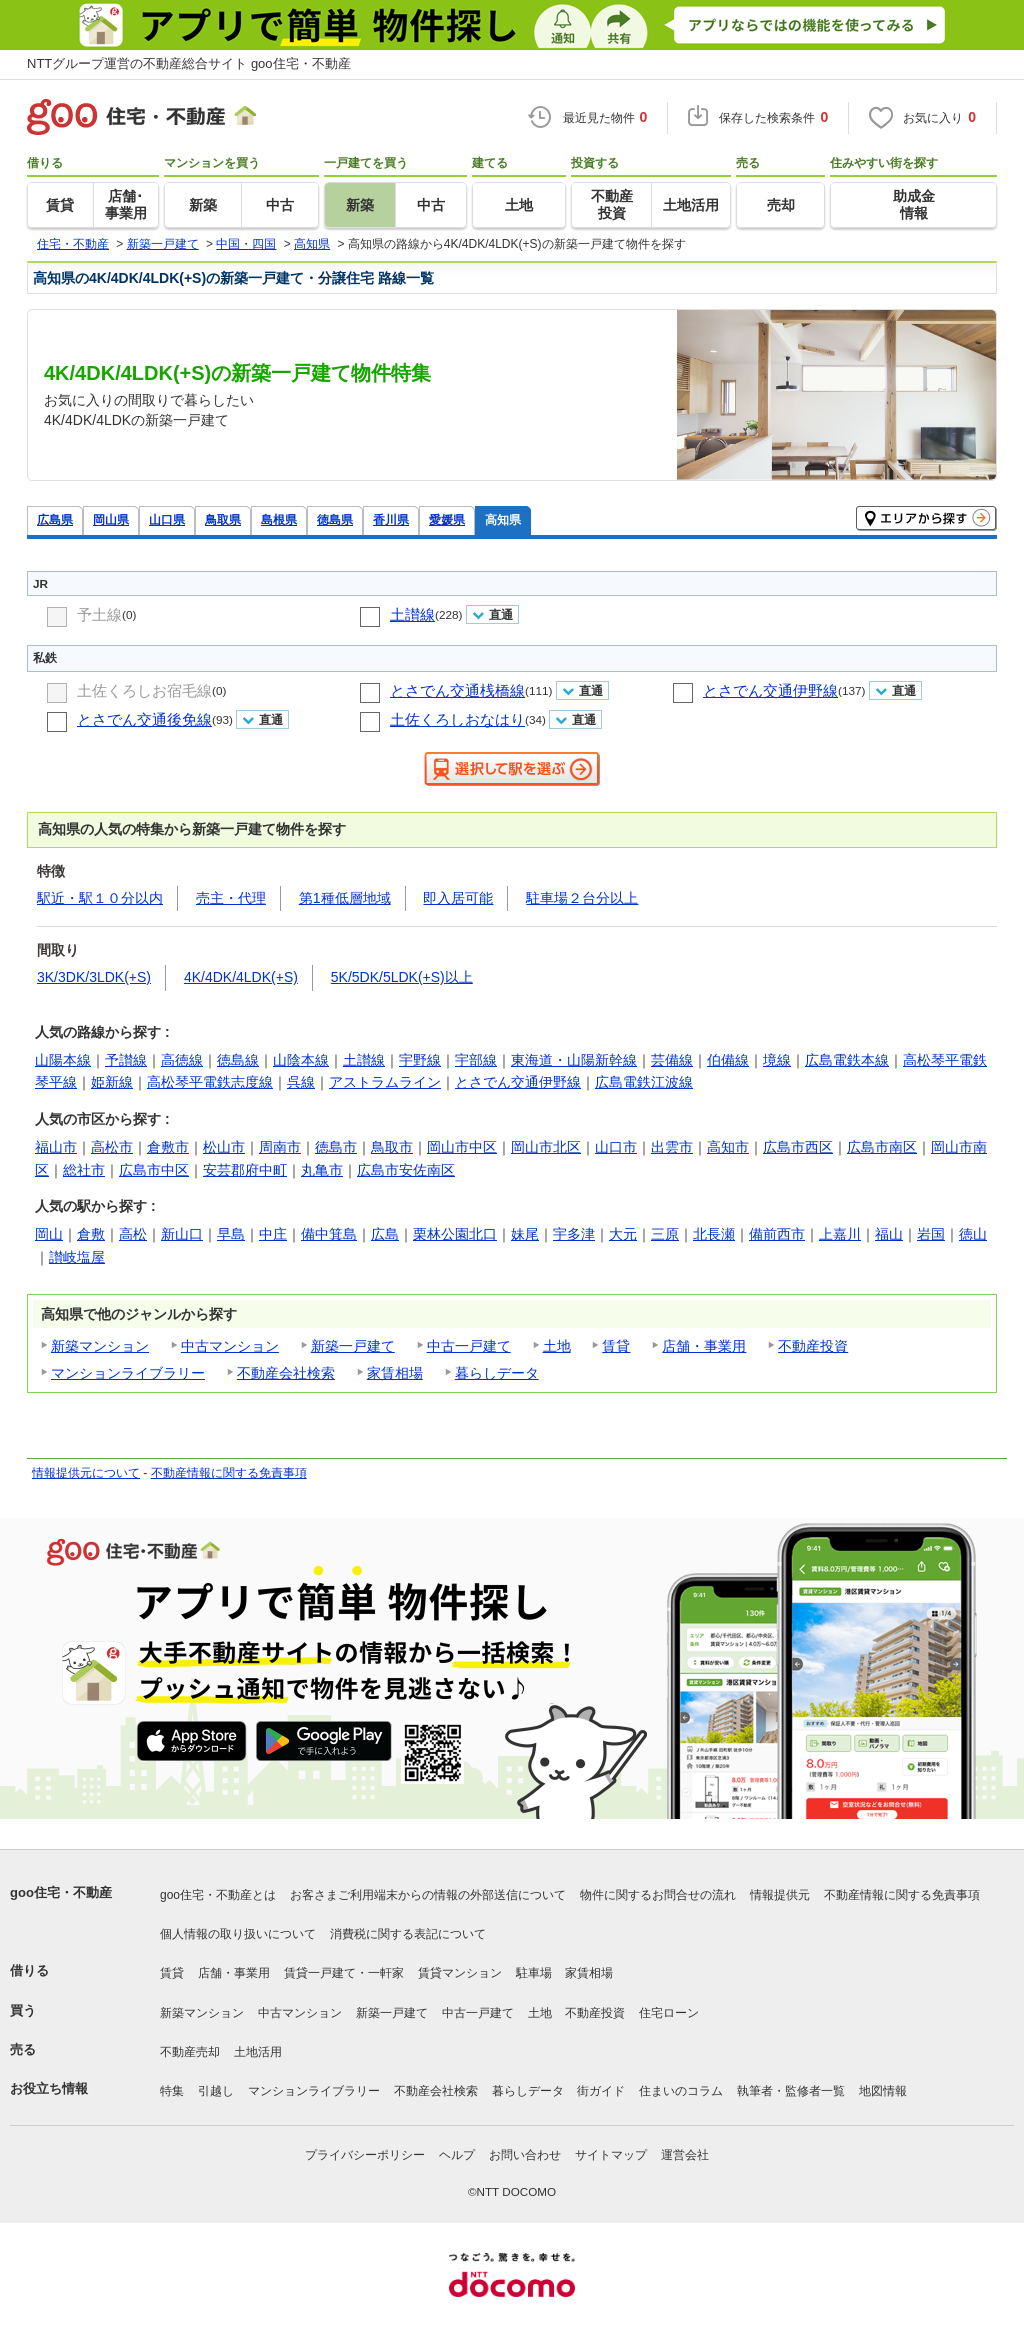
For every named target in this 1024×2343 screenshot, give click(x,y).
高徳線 (182, 1060)
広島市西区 (798, 1147)
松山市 (224, 1147)
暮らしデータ (497, 1373)
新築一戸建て (353, 1346)
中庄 (273, 1234)
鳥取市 (392, 1147)
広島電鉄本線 (847, 1060)
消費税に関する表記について (408, 1934)
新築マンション (100, 1346)
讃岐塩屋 (77, 1257)
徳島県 (335, 519)
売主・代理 (231, 898)
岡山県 (111, 519)
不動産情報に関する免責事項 (229, 1473)
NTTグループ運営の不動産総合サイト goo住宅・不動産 (189, 63)
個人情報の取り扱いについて (238, 1934)
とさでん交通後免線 (144, 719)
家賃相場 (395, 1373)
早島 (231, 1234)
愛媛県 (447, 519)
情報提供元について (86, 1473)
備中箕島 (329, 1234)
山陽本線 (63, 1060)
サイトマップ (611, 2155)
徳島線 (238, 1060)
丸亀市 (322, 1170)
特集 (172, 2091)
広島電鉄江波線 (644, 1082)
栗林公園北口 (455, 1234)
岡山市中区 (462, 1147)
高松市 (112, 1147)
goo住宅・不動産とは (218, 1895)
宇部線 (476, 1060)
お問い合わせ (525, 2155)
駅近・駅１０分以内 (100, 898)
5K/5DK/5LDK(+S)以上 (402, 977)
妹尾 (525, 1234)
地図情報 (883, 2091)
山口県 (167, 519)
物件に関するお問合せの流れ (658, 1895)
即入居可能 (458, 898)
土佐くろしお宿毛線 (144, 690)
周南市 (280, 1147)
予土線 (99, 614)
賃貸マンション (460, 1973)
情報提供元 (780, 1895)
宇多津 (574, 1234)
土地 (557, 1346)
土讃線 (412, 614)
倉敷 (91, 1234)
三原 (665, 1234)
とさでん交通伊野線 (770, 690)
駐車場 (534, 1973)
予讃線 (126, 1060)
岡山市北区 (546, 1147)
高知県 (503, 519)
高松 (133, 1234)
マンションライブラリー (128, 1373)
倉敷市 (168, 1147)
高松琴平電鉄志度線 (210, 1082)
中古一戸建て (469, 1346)
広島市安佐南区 (406, 1170)
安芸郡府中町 (245, 1170)
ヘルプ (457, 2155)
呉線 (301, 1082)
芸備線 (672, 1060)
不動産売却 (190, 2052)
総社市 (84, 1170)
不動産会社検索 (286, 1373)
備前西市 (777, 1234)
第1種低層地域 (345, 898)
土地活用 (258, 2052)
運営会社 (685, 2155)
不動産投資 (813, 1346)
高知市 (728, 1147)
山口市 (616, 1147)
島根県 (279, 519)
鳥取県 (223, 519)
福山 (889, 1234)
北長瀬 (714, 1234)
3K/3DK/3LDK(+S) (94, 977)
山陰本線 (301, 1060)
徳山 (973, 1234)
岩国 (931, 1234)
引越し (216, 2091)
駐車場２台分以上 (582, 898)
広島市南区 (882, 1147)
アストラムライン (385, 1082)
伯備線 (728, 1060)
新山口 (182, 1234)
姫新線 (112, 1082)
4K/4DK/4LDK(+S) (241, 977)
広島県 (55, 519)
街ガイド (601, 2091)
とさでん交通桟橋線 (457, 690)
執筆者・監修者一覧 (791, 2091)
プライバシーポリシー (365, 2155)
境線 (777, 1060)
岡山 (49, 1234)
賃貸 (616, 1346)
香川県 (391, 519)
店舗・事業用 (704, 1346)
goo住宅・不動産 (61, 1892)
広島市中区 (154, 1170)
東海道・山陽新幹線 (574, 1060)
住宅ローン (669, 2013)
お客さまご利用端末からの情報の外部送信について (428, 1895)
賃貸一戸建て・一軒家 (344, 1973)
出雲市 (672, 1147)
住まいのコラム (681, 2091)
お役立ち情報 (49, 2088)
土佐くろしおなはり (457, 719)
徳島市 (336, 1147)
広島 (385, 1234)
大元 (623, 1234)
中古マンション (230, 1346)
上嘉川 (840, 1234)
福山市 (56, 1147)
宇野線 (420, 1060)
